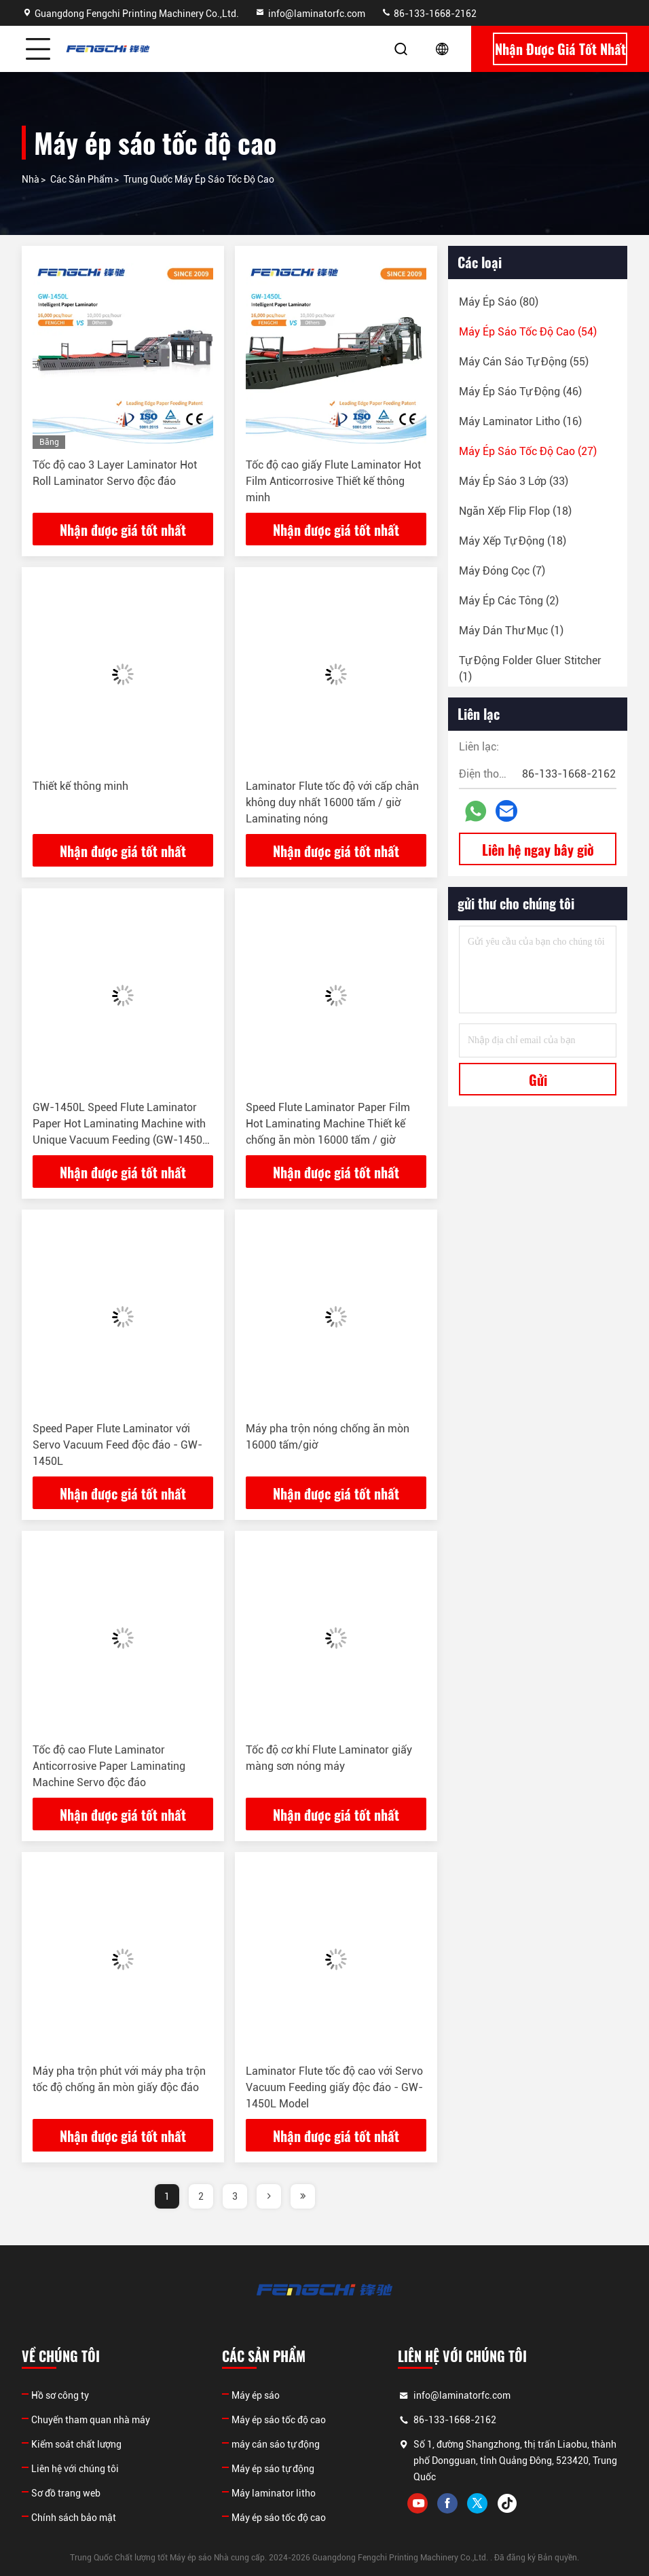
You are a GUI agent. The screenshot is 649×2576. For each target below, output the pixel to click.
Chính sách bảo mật (73, 2517)
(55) (524, 361)
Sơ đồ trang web (65, 2493)
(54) (528, 331)
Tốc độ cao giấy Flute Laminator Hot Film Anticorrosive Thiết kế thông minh (333, 481)
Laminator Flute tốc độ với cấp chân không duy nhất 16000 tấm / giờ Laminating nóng (332, 802)
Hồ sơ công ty (60, 2395)
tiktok (507, 2503)
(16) (520, 421)
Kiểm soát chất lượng (76, 2444)
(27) (528, 451)
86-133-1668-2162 (429, 13)
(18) (515, 511)
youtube (417, 2503)
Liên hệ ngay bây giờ (538, 849)
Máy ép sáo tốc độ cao (278, 2419)
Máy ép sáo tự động (272, 2468)
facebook (447, 2503)
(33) (513, 481)
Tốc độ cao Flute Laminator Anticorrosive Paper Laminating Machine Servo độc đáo (109, 1766)
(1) (511, 630)
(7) (502, 570)
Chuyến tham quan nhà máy (90, 2419)
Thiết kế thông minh (80, 786)
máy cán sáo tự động (275, 2444)
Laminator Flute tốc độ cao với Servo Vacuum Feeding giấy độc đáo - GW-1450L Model (334, 2087)
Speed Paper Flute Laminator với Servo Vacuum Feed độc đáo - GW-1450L (117, 1445)
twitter (477, 2503)
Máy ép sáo (255, 2395)
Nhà (30, 179)
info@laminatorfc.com (310, 13)
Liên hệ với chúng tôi (75, 2468)
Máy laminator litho (273, 2493)
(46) (520, 391)
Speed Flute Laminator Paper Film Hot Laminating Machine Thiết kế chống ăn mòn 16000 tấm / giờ (328, 1123)
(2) (509, 600)
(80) (498, 301)
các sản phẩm (81, 179)
